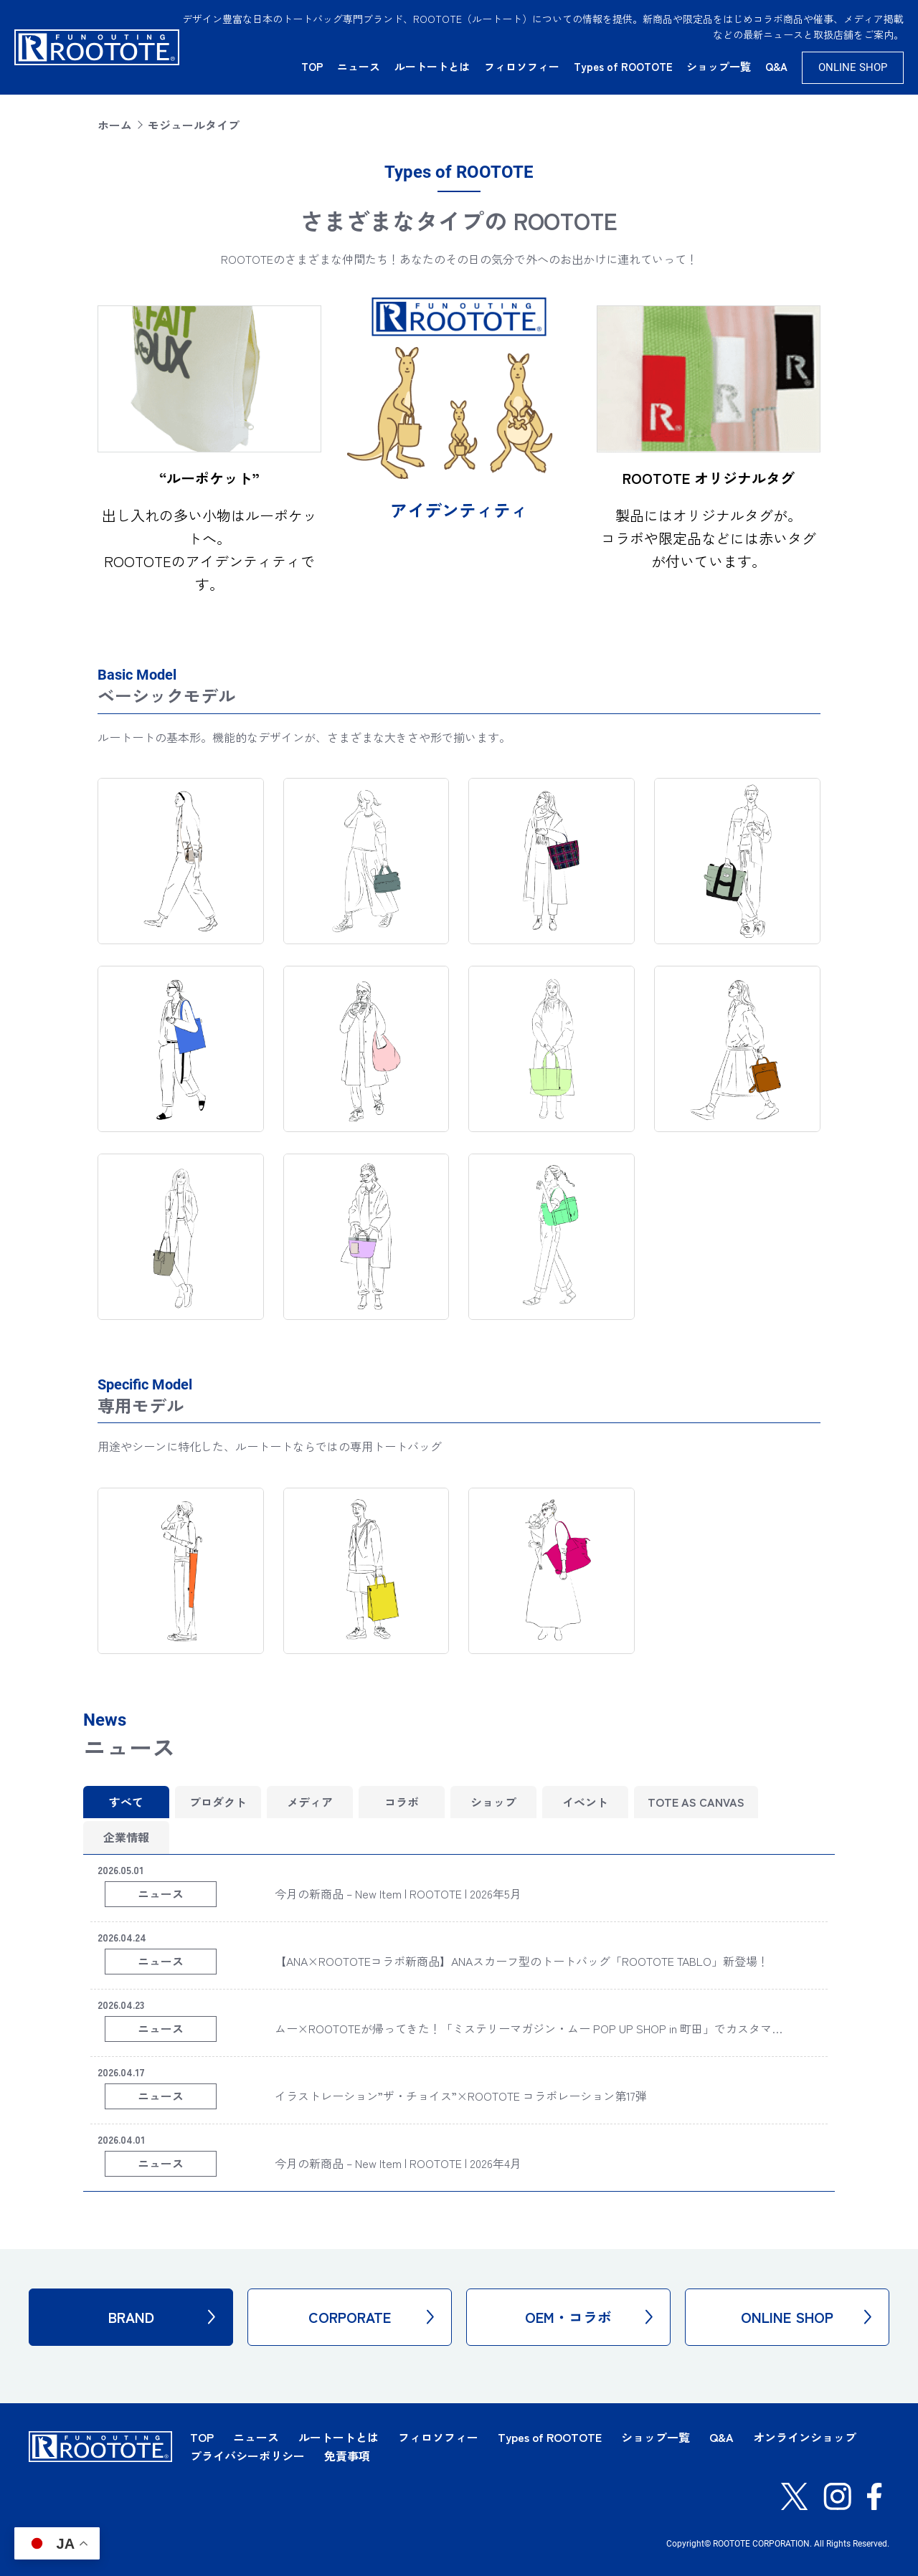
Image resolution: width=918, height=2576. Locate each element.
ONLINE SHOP (852, 67)
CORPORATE (371, 2316)
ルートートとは (432, 66)
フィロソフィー (521, 66)
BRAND (162, 2316)
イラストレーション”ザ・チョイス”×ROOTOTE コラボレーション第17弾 (461, 2095)
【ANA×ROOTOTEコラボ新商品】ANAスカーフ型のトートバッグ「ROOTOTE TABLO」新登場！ (522, 1960)
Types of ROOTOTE (623, 66)
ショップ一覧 (718, 66)
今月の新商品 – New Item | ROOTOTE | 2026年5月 (398, 1893)
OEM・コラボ (589, 2316)
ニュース (358, 66)
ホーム (115, 124)
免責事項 (347, 2455)
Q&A (776, 66)
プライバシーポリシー (247, 2455)
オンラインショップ (804, 2437)
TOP (312, 66)
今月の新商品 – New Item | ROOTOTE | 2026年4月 (398, 2163)
